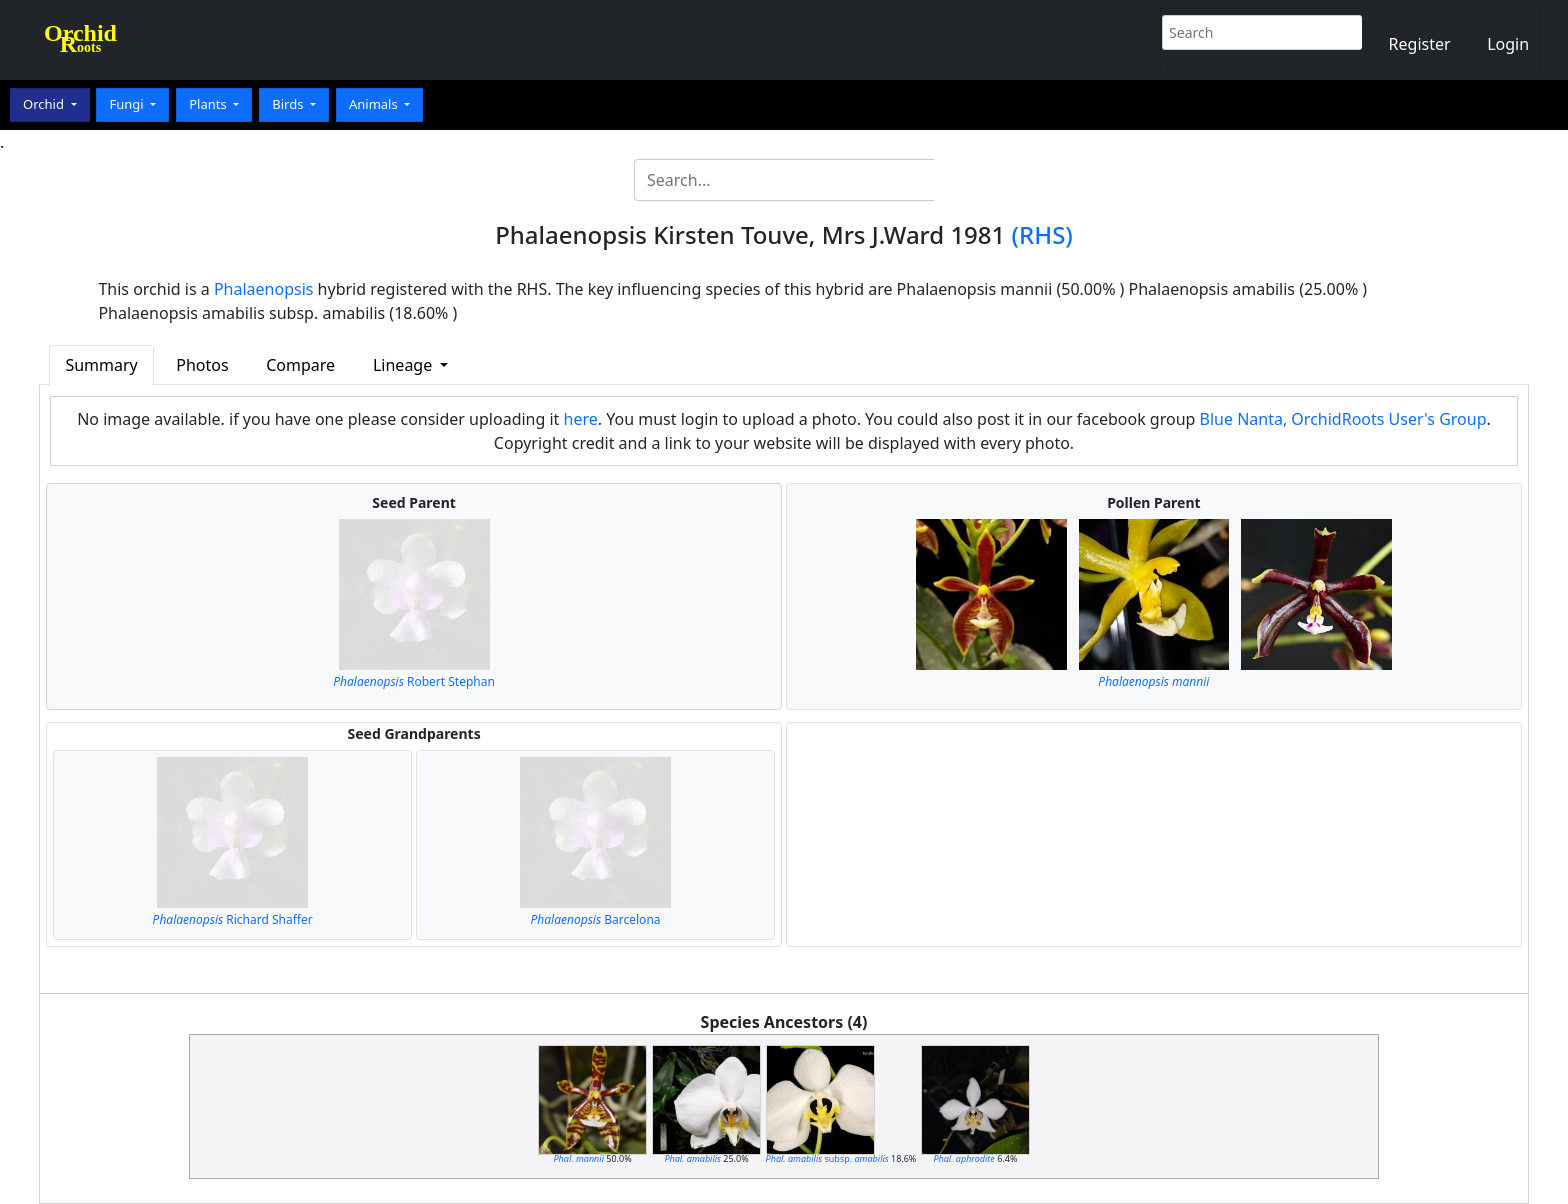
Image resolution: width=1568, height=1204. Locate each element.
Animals (375, 104)
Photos (202, 365)
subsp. (827, 1158)
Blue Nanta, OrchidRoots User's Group (1343, 419)
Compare (300, 365)
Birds (289, 104)
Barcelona (596, 919)
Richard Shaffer (233, 919)
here (581, 419)
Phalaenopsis (264, 289)
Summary (101, 365)
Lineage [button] (404, 365)
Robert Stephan (414, 681)
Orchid (45, 104)
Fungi (128, 104)
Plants (209, 104)
